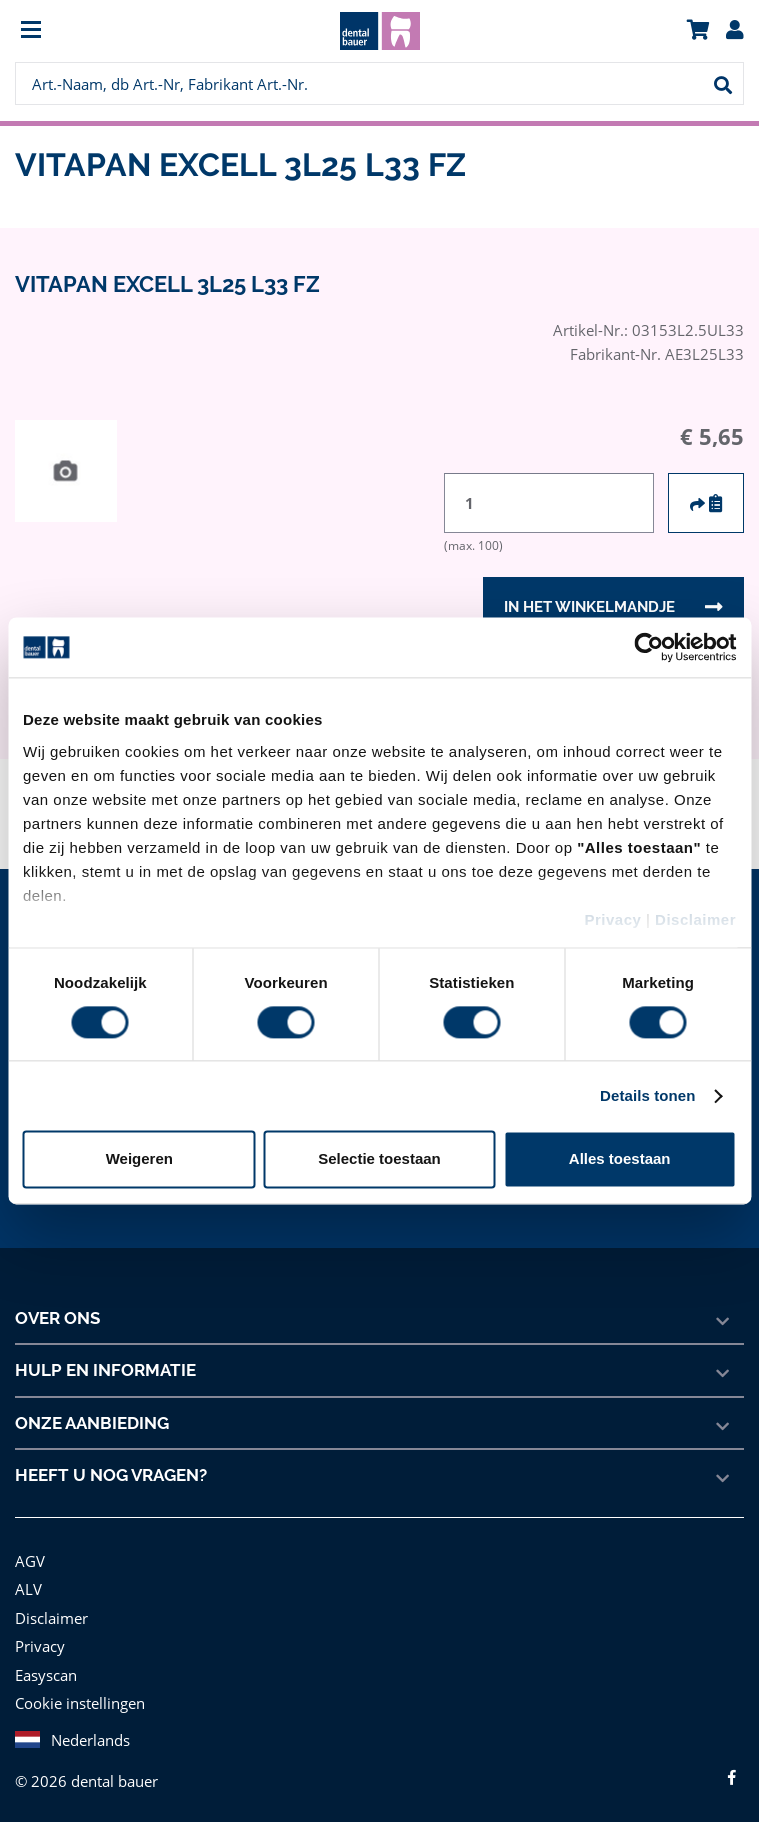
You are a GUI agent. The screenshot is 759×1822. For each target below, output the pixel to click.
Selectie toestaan (379, 1159)
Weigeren (139, 1159)
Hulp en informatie (104, 1370)
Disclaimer (695, 919)
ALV (28, 1588)
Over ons (58, 1318)
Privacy (612, 919)
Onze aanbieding (92, 1423)
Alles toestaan (620, 1159)
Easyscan (47, 1674)
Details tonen (647, 1095)
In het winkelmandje (589, 607)
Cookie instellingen (78, 1702)
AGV (31, 1560)
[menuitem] (106, 31)
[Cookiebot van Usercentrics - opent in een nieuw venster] (648, 647)
